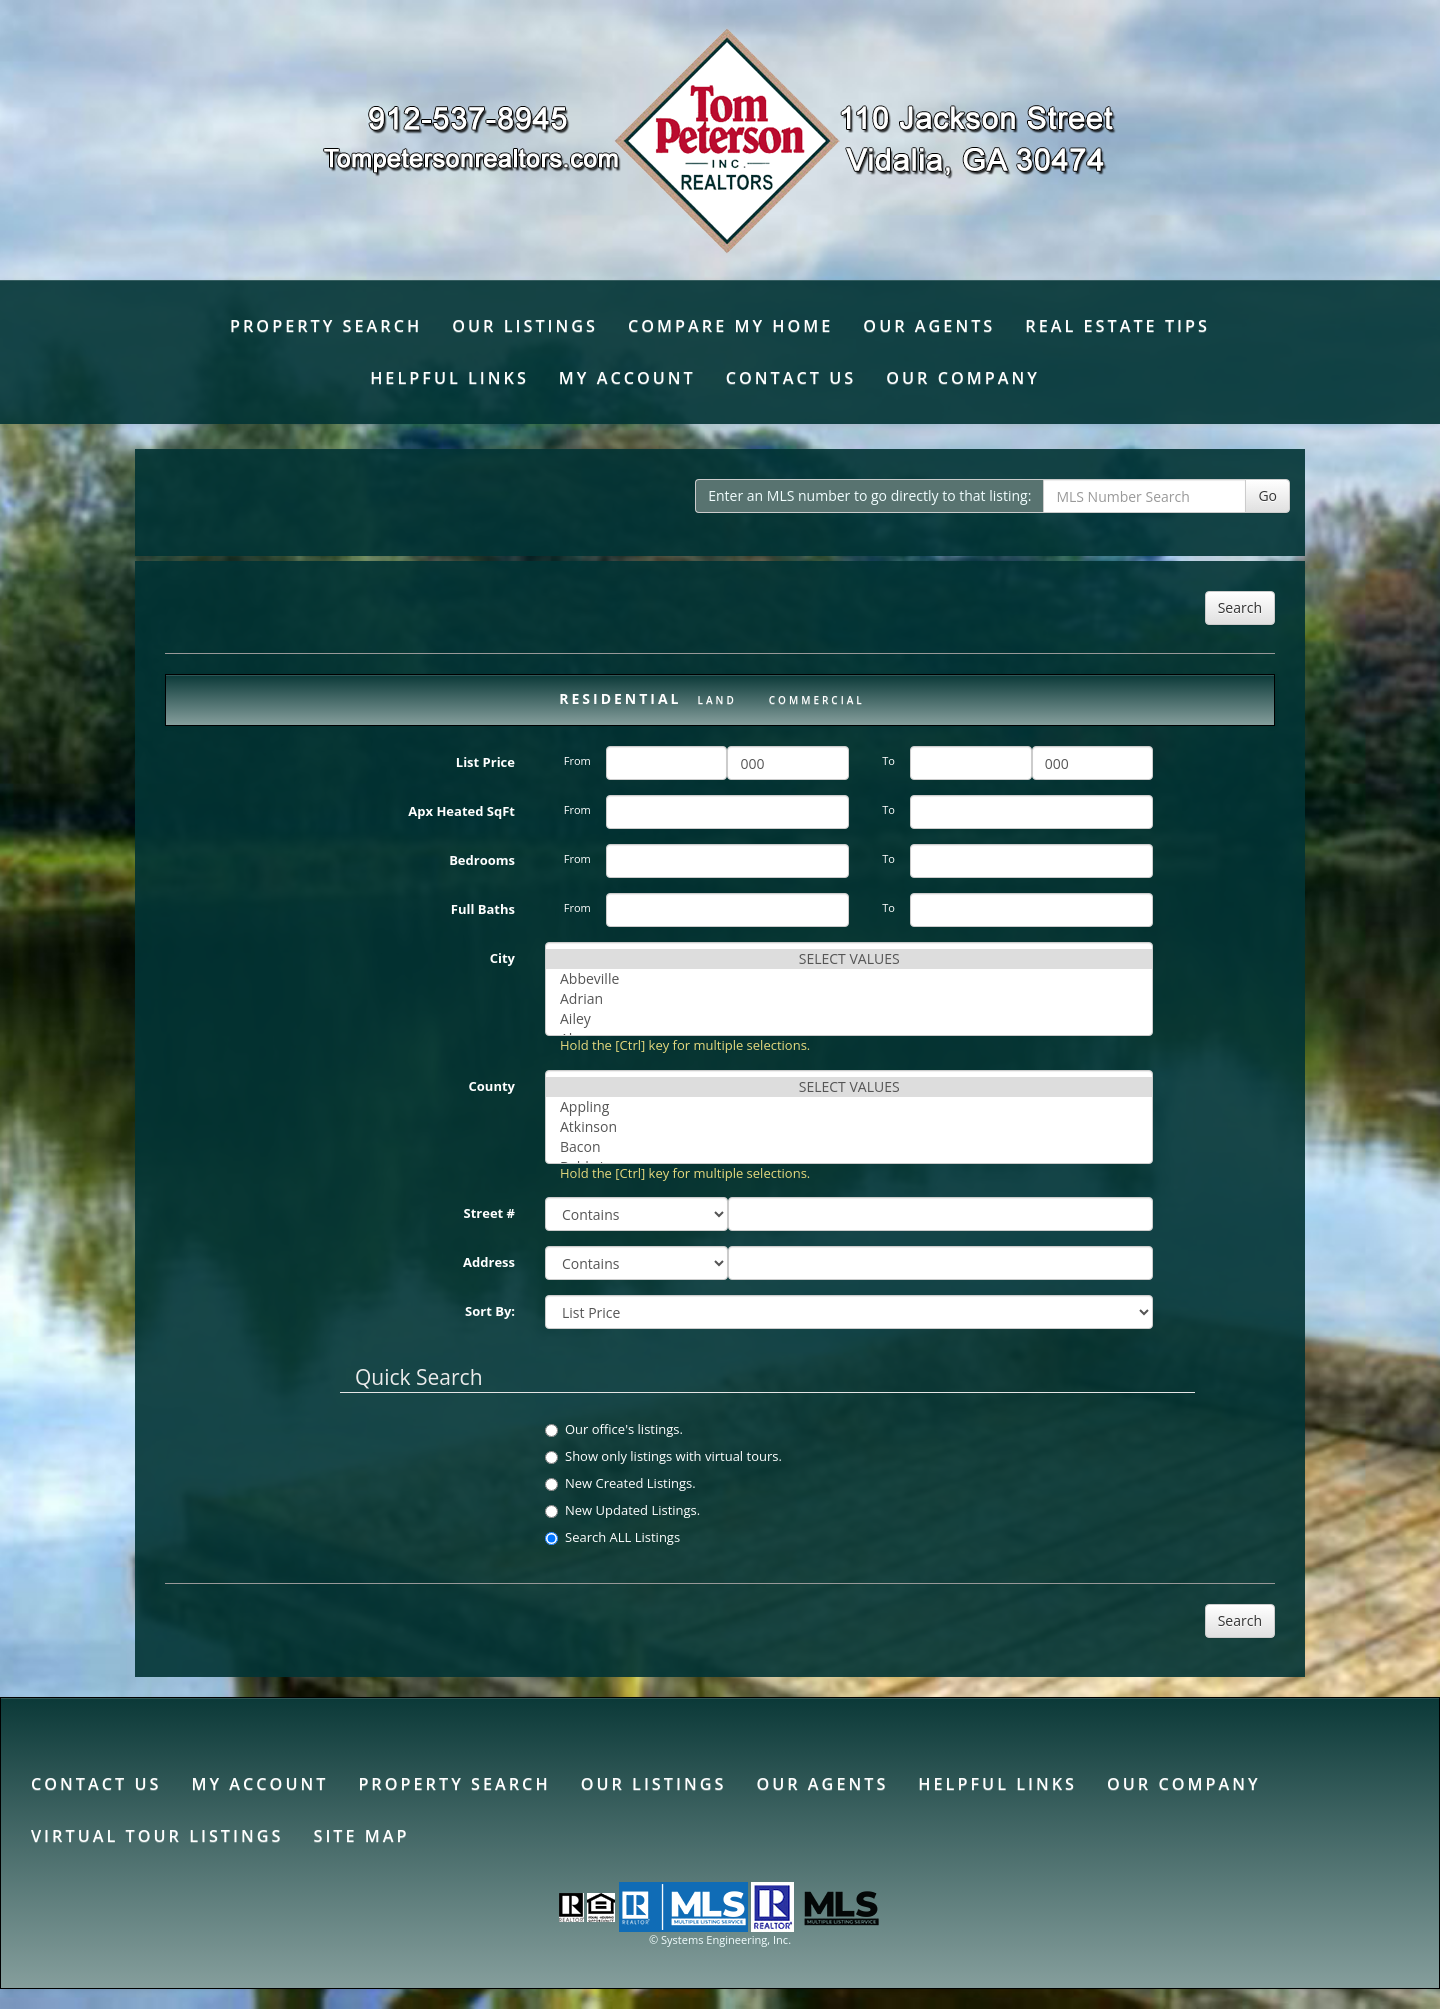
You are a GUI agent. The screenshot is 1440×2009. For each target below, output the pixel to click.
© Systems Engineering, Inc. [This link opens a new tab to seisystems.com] (720, 1939)
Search (1240, 607)
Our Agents (929, 326)
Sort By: (490, 1311)
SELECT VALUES (849, 959)
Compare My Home (730, 326)
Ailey (849, 1019)
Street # (490, 1213)
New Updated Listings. (622, 1510)
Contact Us (791, 378)
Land (717, 700)
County (492, 1086)
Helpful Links (449, 378)
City (502, 958)
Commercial (817, 700)
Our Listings (525, 326)
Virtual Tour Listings (157, 1836)
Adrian (849, 999)
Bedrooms (482, 860)
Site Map (361, 1836)
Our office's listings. (614, 1429)
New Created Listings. (620, 1483)
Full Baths (483, 909)
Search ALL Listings (612, 1537)
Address (489, 1262)
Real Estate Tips (1117, 326)
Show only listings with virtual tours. (663, 1456)
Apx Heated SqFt (461, 811)
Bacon (849, 1147)
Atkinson (849, 1127)
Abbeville (849, 979)
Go (1267, 495)
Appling (849, 1107)
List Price (485, 762)
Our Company (963, 378)
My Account (627, 378)
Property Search (326, 326)
